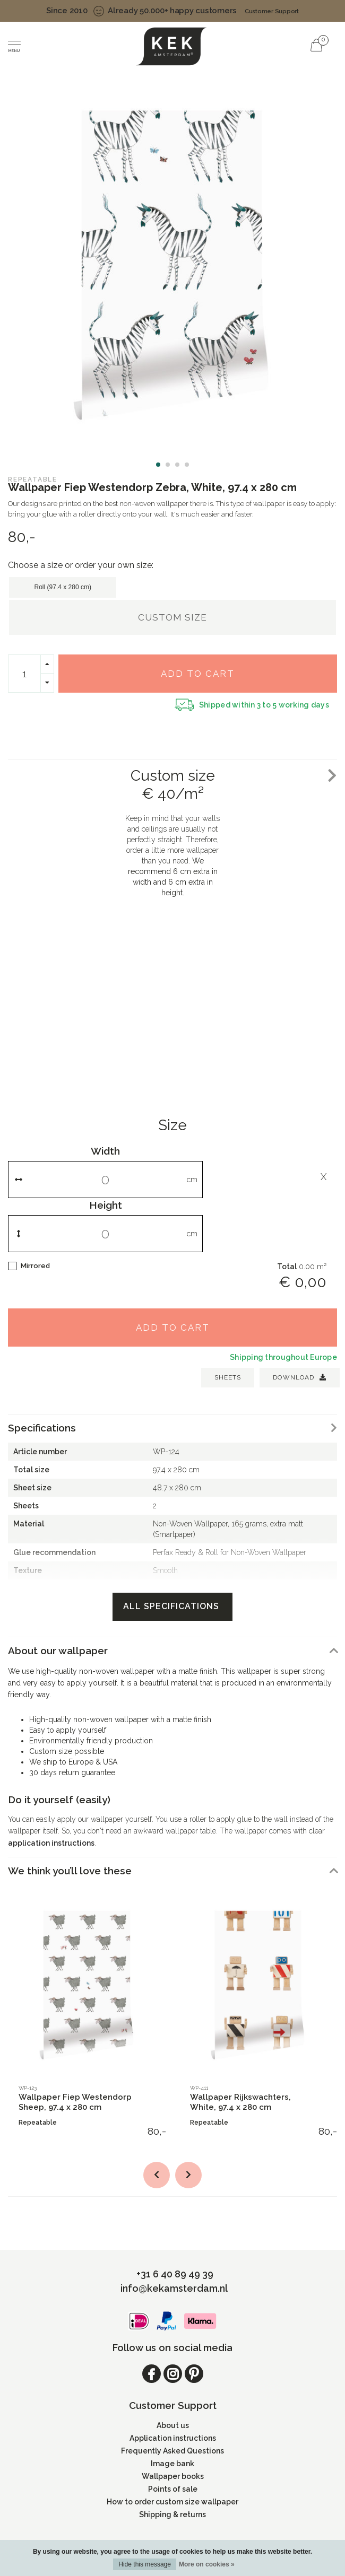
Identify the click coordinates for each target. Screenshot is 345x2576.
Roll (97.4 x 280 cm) (62, 587)
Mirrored (35, 1266)
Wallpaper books (173, 2476)
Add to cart (198, 673)
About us (173, 2425)
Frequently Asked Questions (172, 2451)
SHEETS (227, 1377)
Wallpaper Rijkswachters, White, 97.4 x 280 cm (240, 2102)
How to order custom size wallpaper (172, 2502)
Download (299, 1377)
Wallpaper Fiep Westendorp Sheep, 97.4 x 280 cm (75, 2102)
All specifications (172, 1606)
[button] (158, 464)
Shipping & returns (172, 2514)
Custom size (172, 617)
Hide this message (144, 2564)
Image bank (172, 2463)
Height (105, 1205)
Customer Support (272, 11)
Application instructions (173, 2438)
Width (105, 1151)
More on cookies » (207, 2564)
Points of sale (172, 2489)
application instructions (51, 1843)
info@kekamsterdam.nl (174, 2288)
